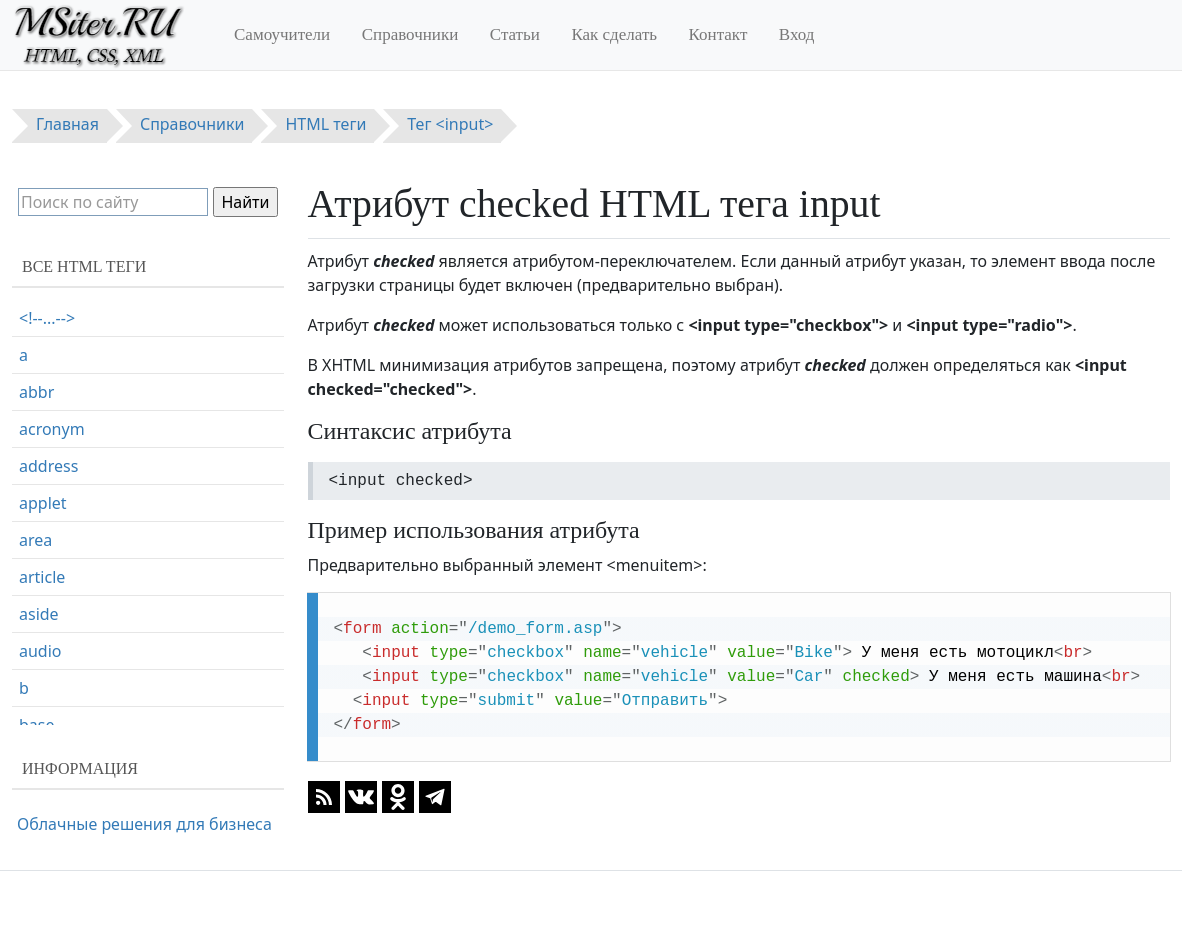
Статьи (515, 34)
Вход (797, 34)
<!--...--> (47, 318)
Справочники (410, 34)
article (42, 577)
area (35, 540)
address (48, 466)
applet (43, 503)
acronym (52, 429)
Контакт (718, 34)
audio (40, 651)
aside (39, 614)
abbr (36, 392)
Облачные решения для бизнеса (144, 824)
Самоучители (282, 34)
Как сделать (614, 34)
